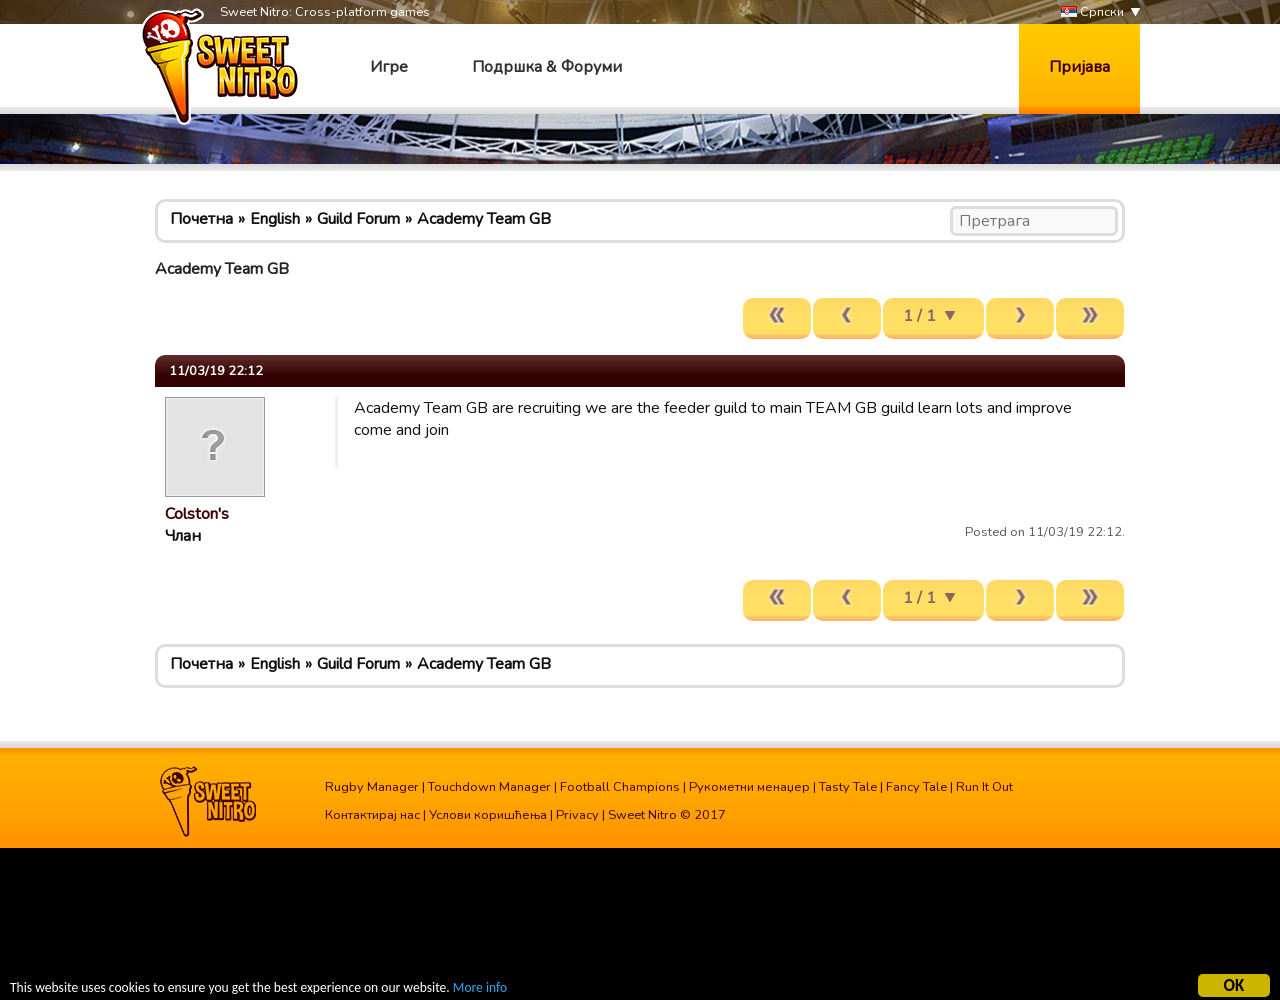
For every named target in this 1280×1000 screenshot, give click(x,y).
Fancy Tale (916, 787)
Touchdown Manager (489, 787)
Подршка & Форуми (547, 67)
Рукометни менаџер (749, 787)
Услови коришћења (488, 815)
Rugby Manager (372, 787)
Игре (389, 67)
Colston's (197, 514)
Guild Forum (358, 219)
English (275, 219)
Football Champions (620, 787)
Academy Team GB (484, 219)
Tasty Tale (848, 787)
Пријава (1079, 67)
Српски (1092, 12)
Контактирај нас (372, 815)
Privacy (577, 815)
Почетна (201, 219)
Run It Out (984, 787)
